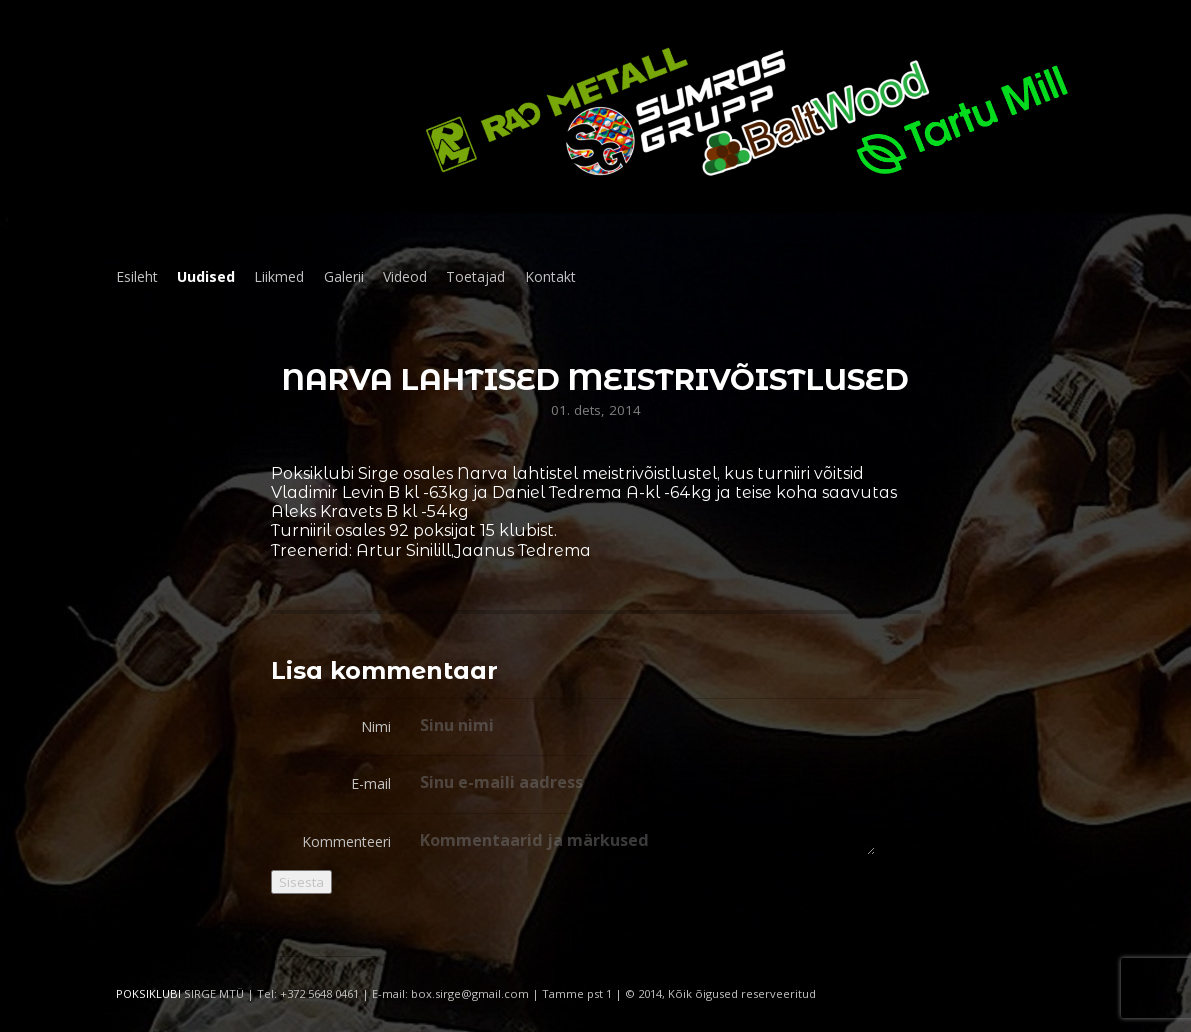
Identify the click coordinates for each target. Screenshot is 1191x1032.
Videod (405, 276)
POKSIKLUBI (148, 993)
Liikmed (279, 276)
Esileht (137, 276)
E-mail (371, 783)
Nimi (376, 726)
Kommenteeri (346, 841)
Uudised (206, 276)
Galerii (344, 276)
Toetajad (475, 276)
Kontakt (550, 276)
